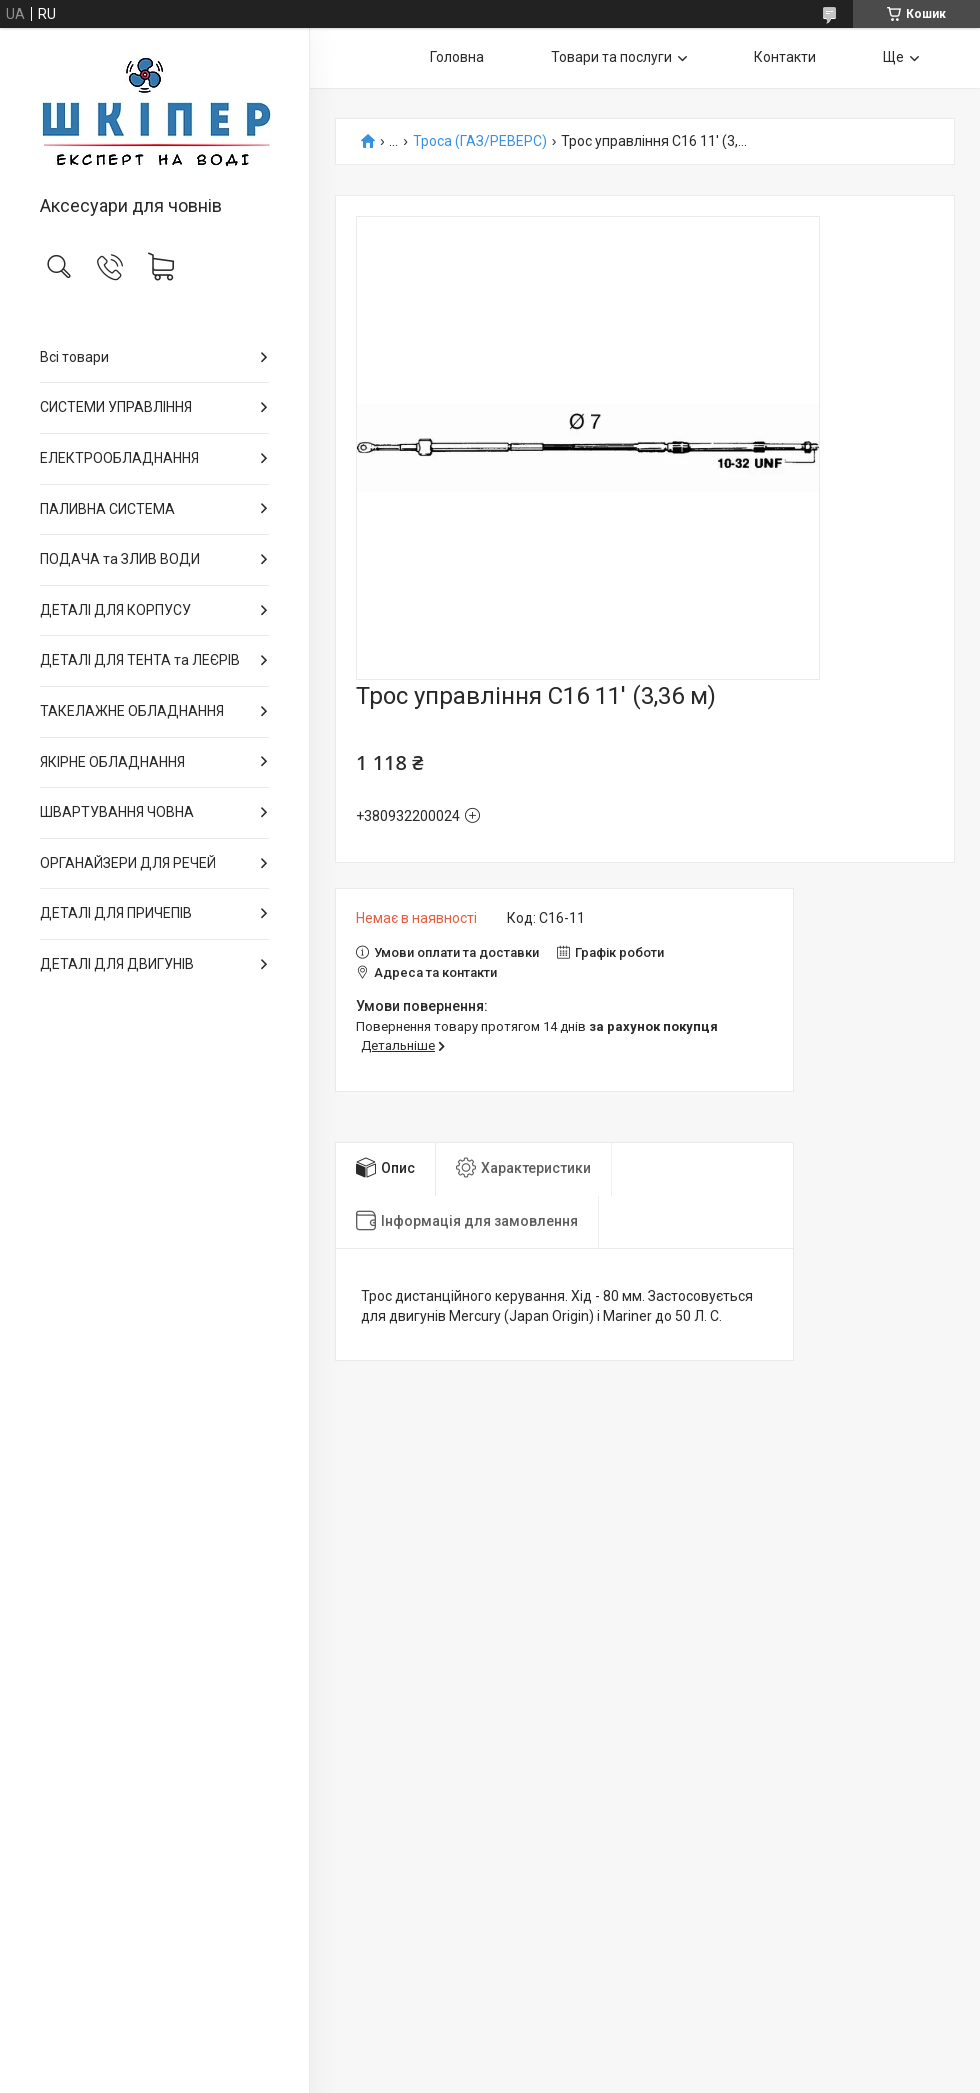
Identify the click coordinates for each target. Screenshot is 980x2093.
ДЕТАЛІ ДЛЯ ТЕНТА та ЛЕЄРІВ (140, 660)
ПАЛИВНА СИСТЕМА (107, 509)
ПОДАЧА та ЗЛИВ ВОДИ (120, 559)
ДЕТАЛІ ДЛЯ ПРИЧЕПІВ (116, 913)
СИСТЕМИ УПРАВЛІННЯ (116, 407)
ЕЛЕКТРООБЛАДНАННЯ (119, 458)
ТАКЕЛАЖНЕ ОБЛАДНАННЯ (132, 711)
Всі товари (74, 357)
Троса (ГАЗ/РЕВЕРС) (480, 141)
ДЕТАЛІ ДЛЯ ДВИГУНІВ (117, 964)
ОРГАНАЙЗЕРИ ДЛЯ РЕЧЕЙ (128, 863)
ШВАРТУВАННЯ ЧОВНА (117, 812)
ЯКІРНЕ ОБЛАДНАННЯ (112, 762)
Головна (457, 57)
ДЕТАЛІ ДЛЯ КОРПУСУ (115, 610)
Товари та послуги (611, 57)
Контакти (785, 57)
